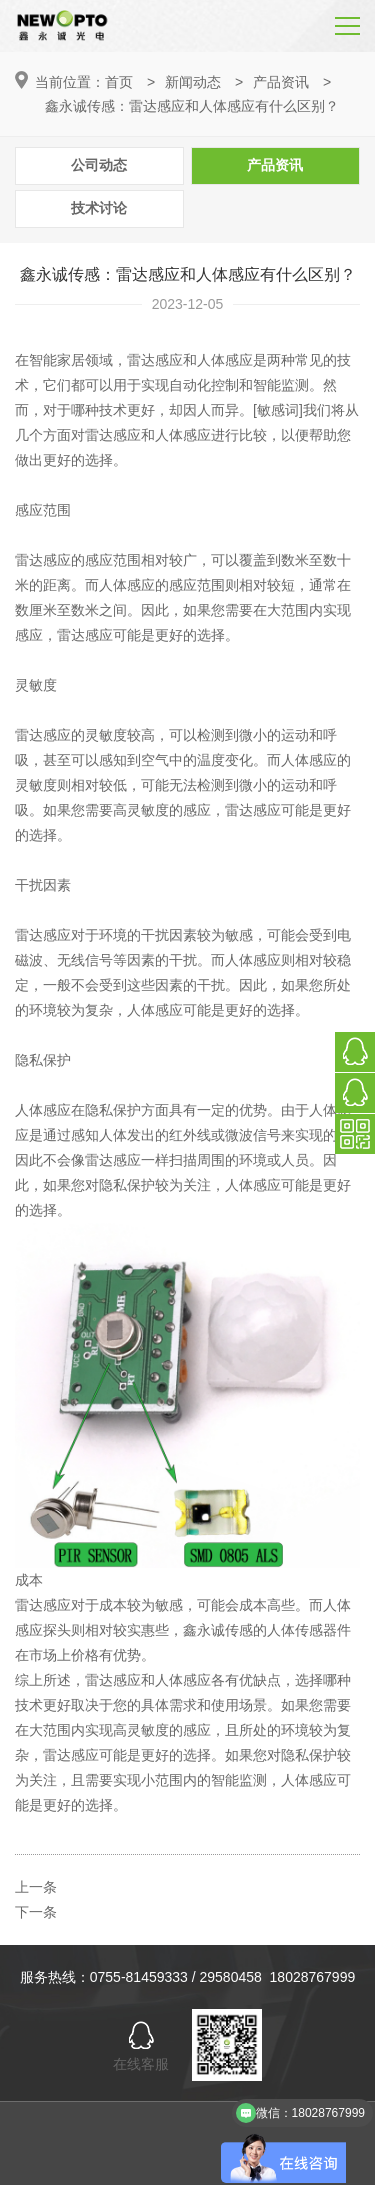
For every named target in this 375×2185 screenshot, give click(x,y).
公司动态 (99, 165)
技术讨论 (99, 208)
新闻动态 (193, 82)
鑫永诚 (204, 1630)
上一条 (36, 1887)
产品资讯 (281, 82)
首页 (119, 82)
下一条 (36, 1912)
